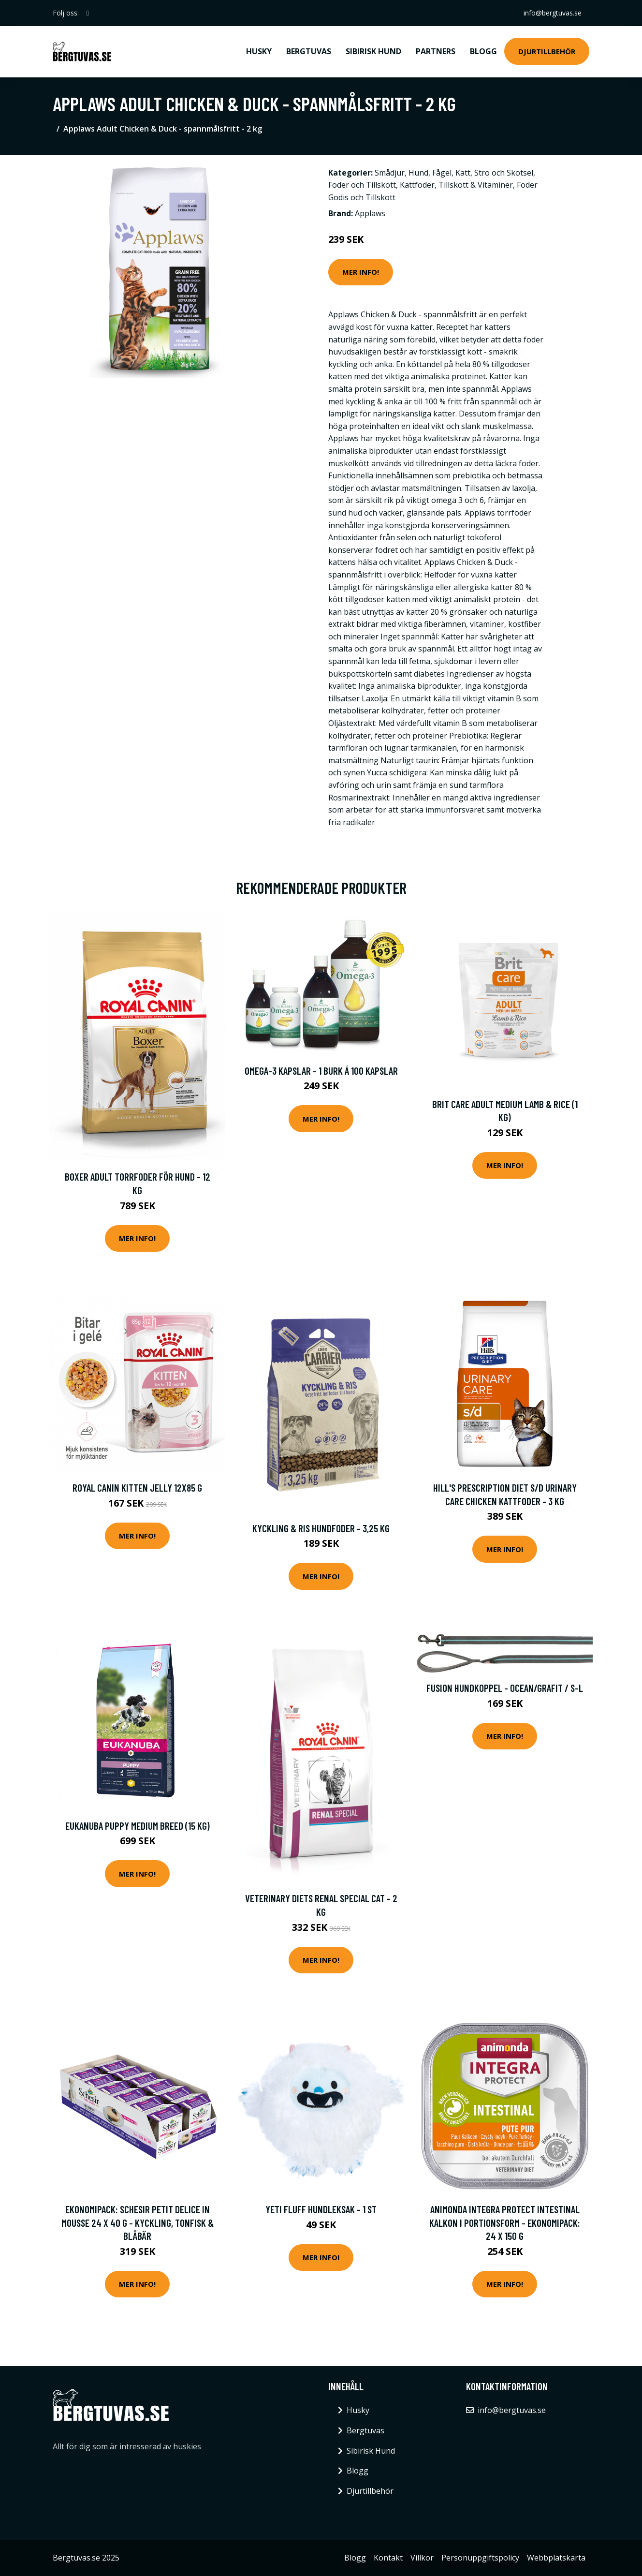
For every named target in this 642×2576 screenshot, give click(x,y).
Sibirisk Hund (373, 51)
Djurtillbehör (546, 51)
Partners (435, 51)
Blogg (483, 51)
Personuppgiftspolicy (480, 2557)
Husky (259, 51)
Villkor (422, 2557)
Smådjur (390, 172)
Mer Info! (360, 272)
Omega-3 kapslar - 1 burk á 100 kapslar (321, 1071)
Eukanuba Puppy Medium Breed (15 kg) (137, 1826)
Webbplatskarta (556, 2557)
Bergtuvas (308, 51)
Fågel (442, 172)
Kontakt (388, 2557)
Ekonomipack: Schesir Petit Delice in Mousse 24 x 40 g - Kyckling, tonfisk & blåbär (137, 2222)
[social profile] (88, 13)
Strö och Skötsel (503, 172)
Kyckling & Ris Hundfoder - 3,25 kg (321, 1528)
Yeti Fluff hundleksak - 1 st (321, 2209)
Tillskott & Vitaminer (475, 184)
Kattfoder (417, 184)
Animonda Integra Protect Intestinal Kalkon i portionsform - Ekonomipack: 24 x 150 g (504, 2222)
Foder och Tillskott (362, 184)
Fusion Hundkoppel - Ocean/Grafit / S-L (504, 1688)
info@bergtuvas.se (553, 12)
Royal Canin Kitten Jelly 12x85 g (137, 1487)
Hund (418, 172)
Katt (462, 172)
